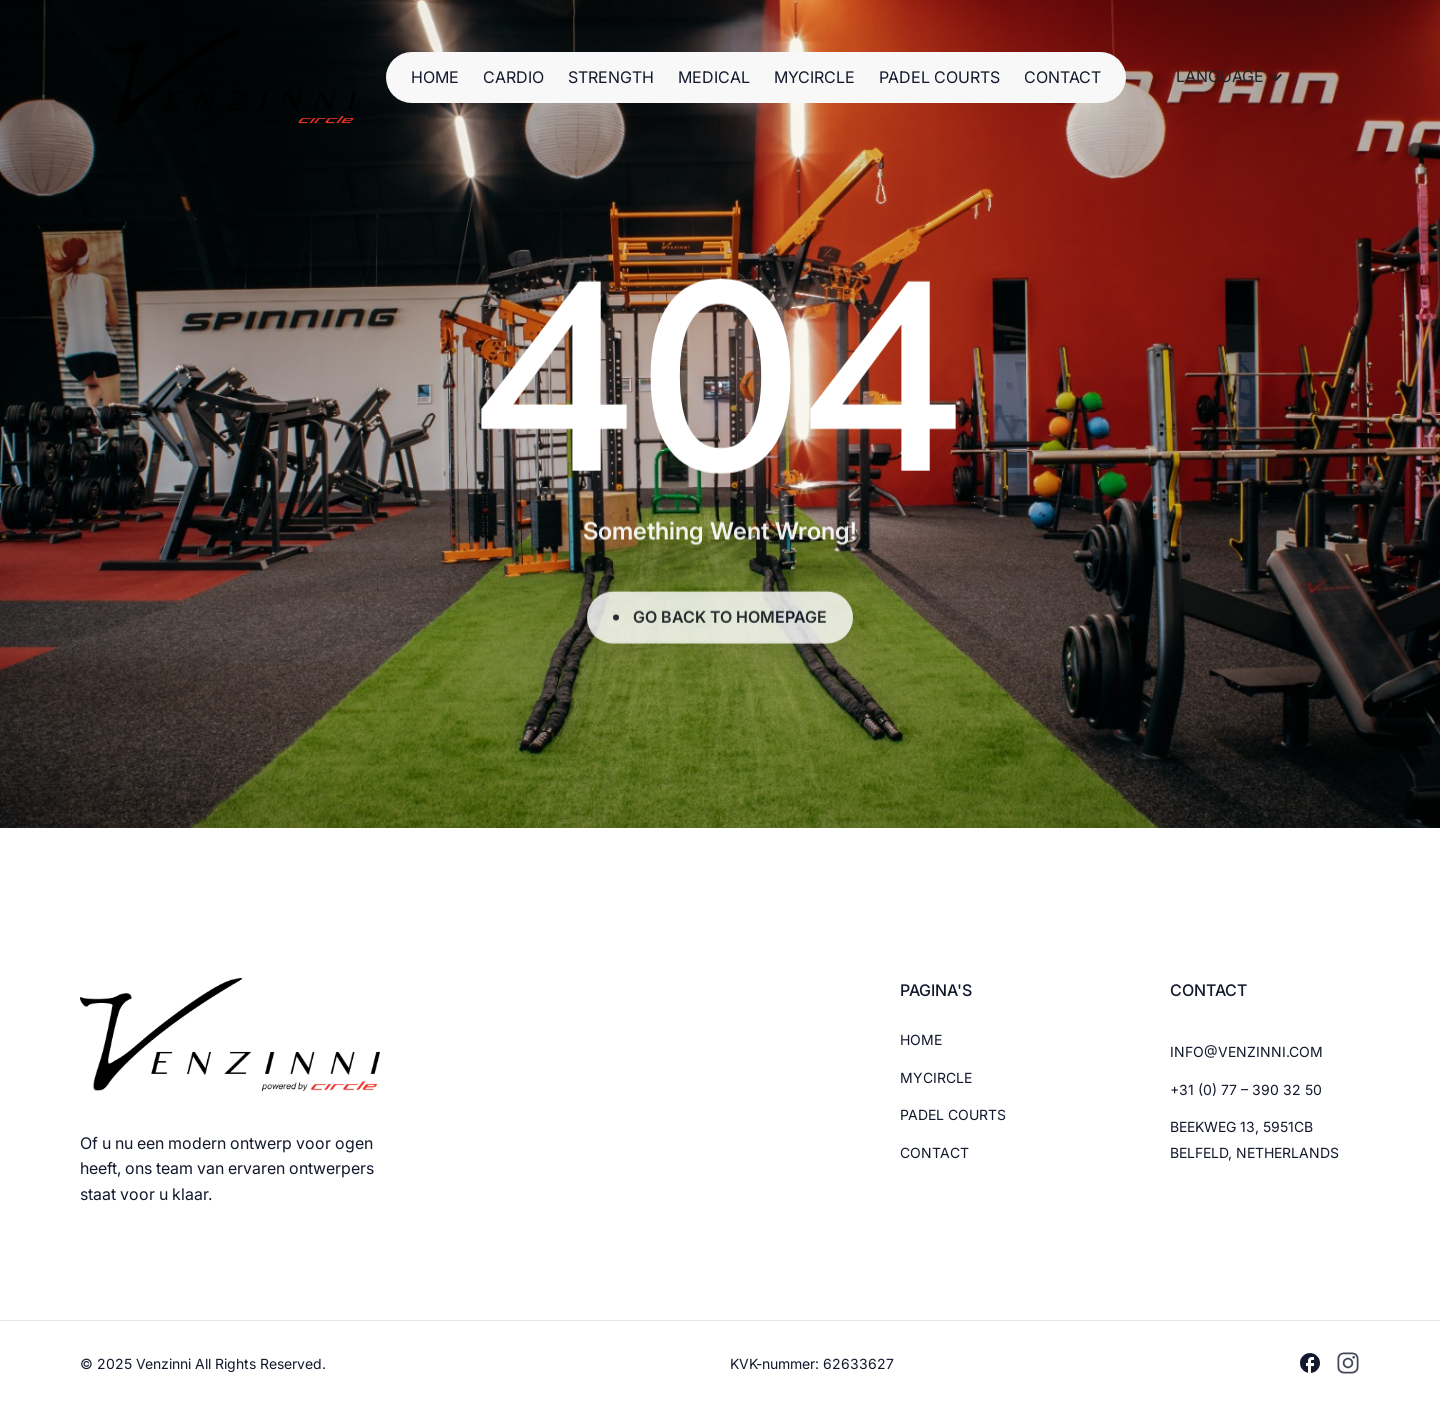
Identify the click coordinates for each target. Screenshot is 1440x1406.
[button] (1230, 77)
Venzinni (165, 1363)
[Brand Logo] (231, 77)
